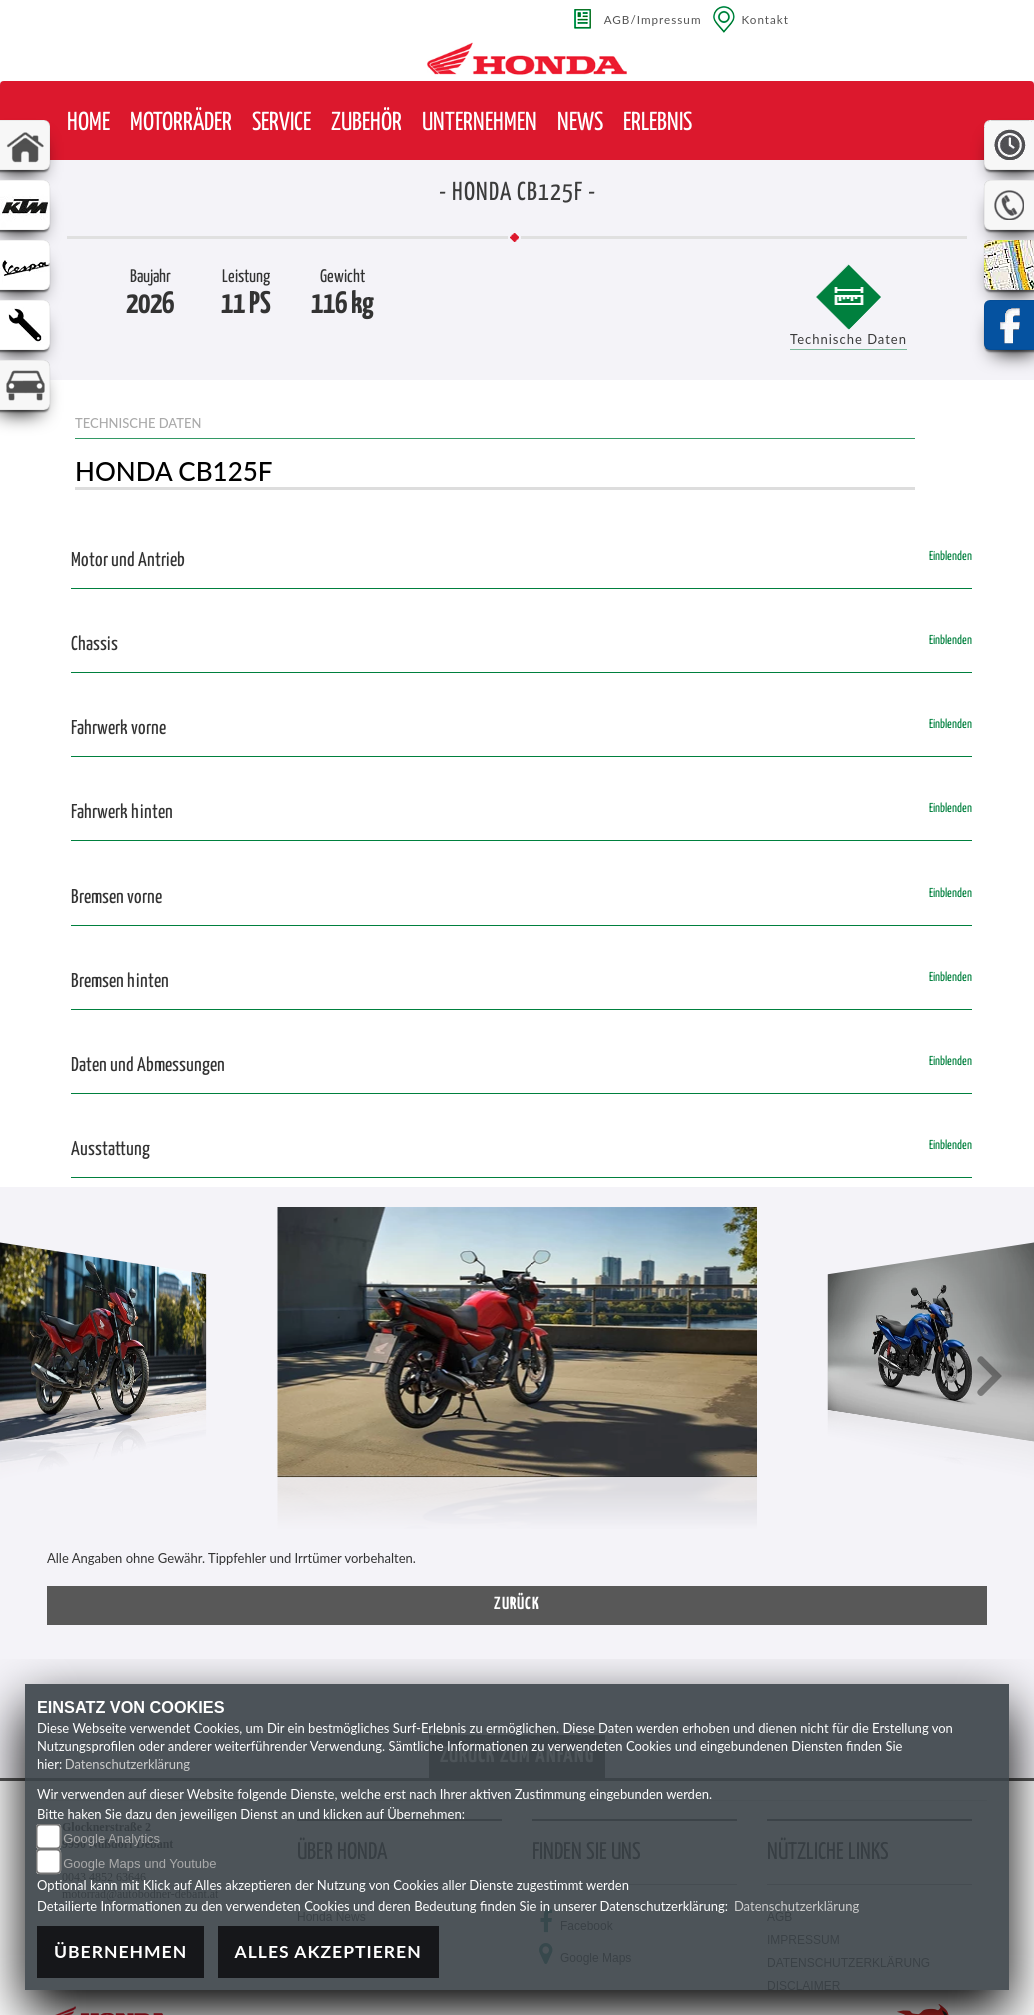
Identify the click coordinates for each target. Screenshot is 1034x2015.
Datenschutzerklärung (127, 1764)
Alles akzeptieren (328, 1951)
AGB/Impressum (653, 19)
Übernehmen (120, 1951)
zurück (517, 1604)
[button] (181, 123)
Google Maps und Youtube (139, 1863)
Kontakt (766, 19)
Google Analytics (111, 1838)
